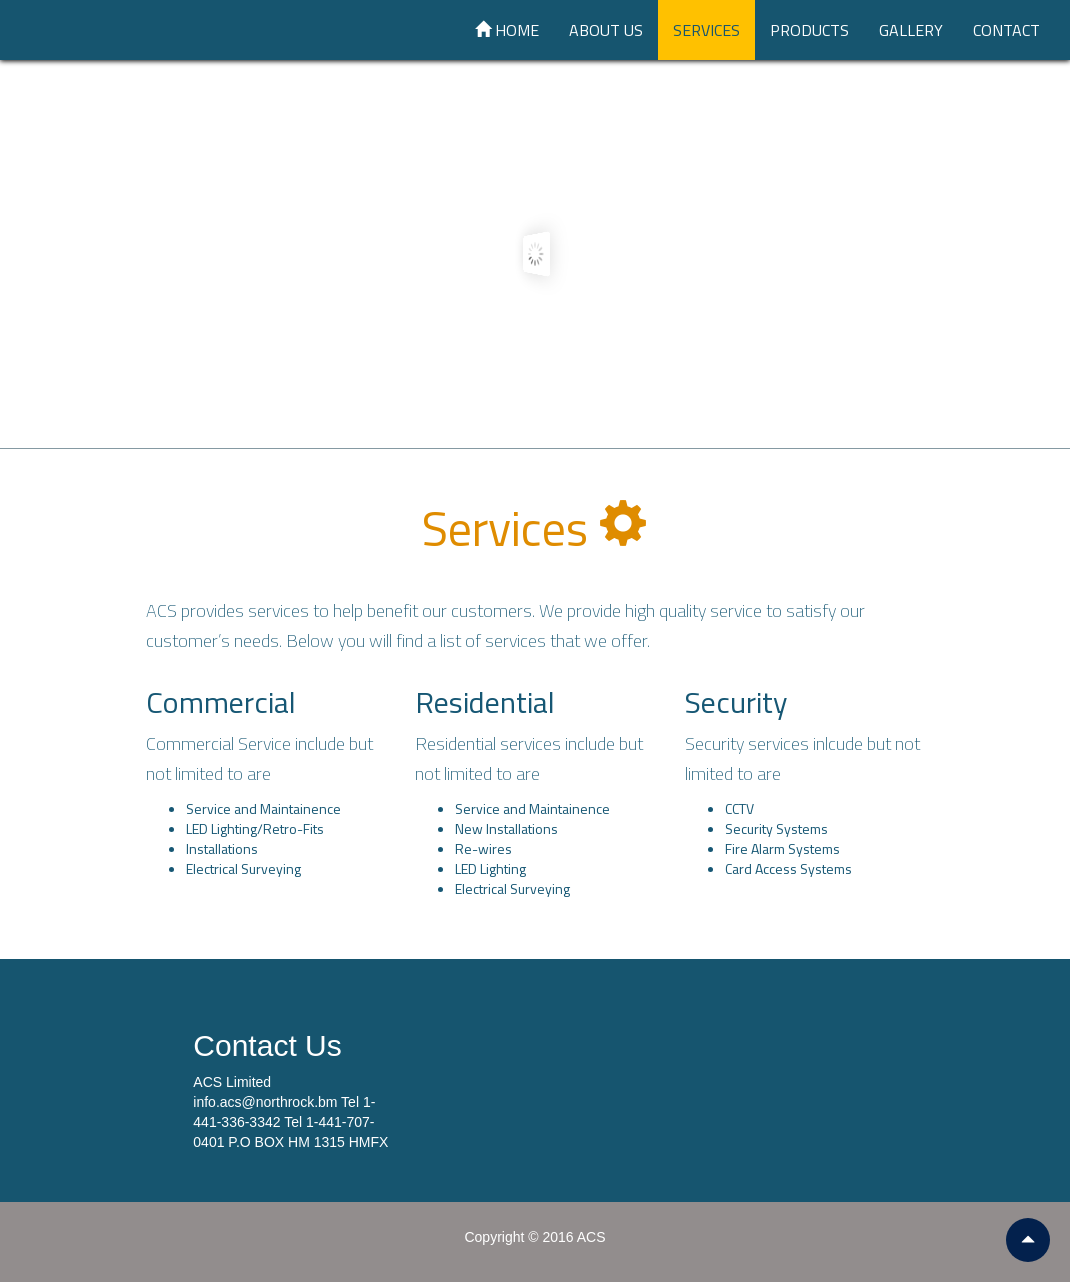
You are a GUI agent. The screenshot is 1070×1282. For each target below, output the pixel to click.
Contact (1006, 30)
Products (809, 30)
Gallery (911, 30)
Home (507, 30)
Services (706, 30)
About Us (606, 30)
